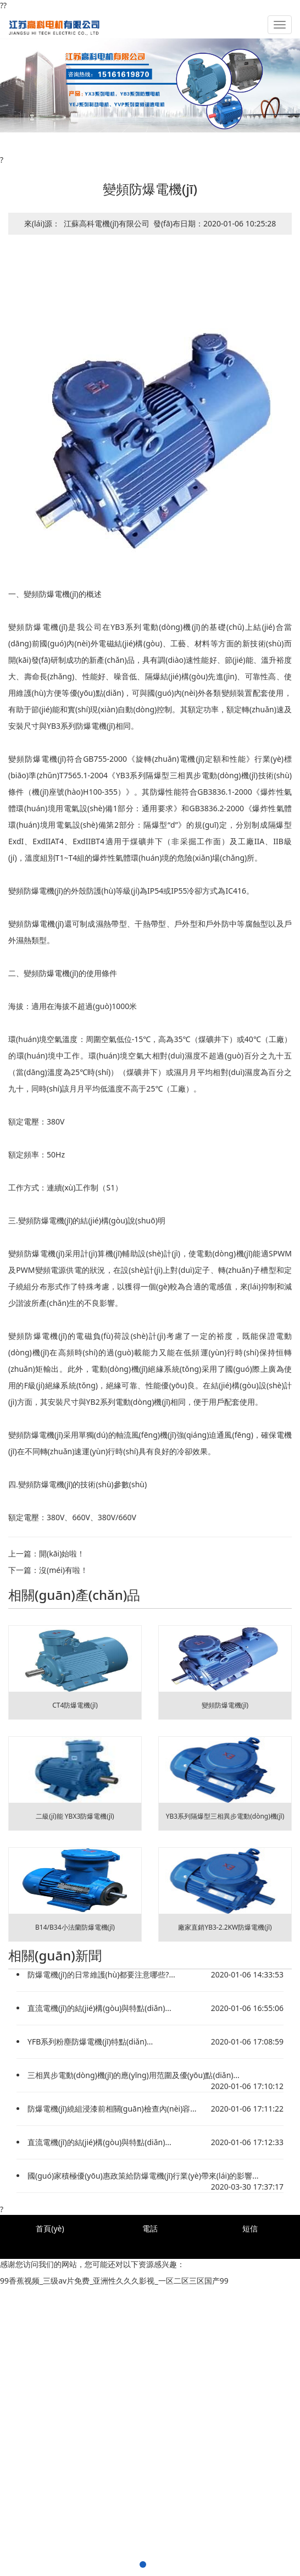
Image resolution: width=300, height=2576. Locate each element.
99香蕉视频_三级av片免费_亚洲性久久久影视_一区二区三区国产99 (114, 2280)
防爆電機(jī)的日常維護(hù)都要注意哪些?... (101, 1974)
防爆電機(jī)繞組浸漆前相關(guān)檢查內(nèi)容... (112, 2108)
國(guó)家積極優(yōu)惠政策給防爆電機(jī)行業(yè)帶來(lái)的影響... (143, 2175)
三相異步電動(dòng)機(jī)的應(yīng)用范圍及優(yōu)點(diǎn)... (133, 2075)
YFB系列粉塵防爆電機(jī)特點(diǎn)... (90, 2041)
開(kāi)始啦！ (62, 1553)
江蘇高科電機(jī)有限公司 (106, 223)
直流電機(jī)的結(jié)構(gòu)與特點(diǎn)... (99, 2008)
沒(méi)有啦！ (63, 1570)
